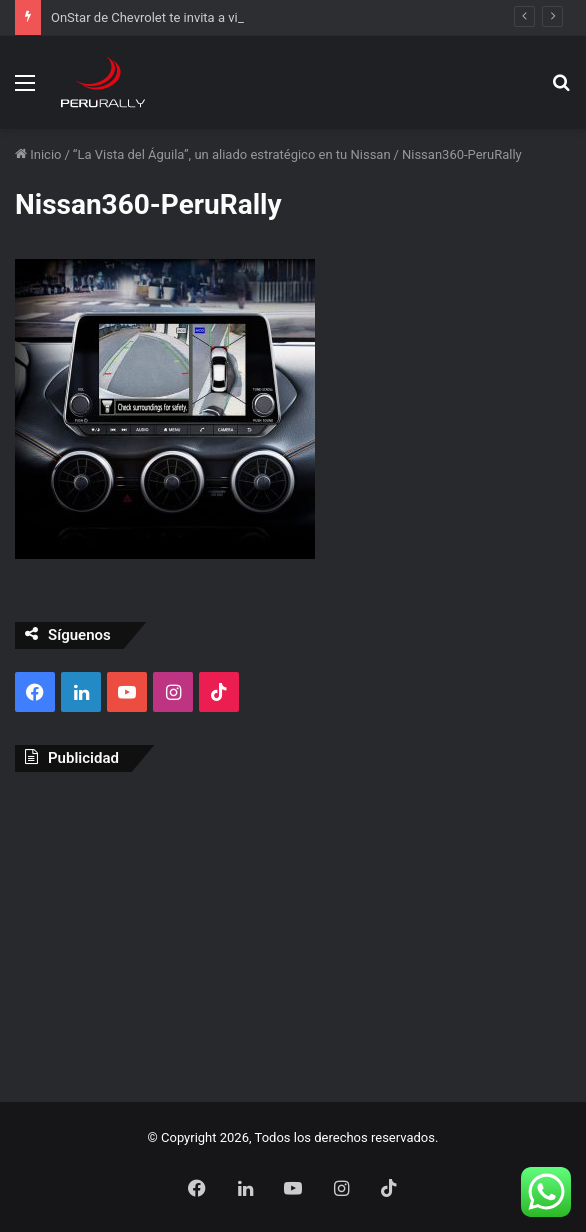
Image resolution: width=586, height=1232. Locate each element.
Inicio (38, 154)
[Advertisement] (293, 932)
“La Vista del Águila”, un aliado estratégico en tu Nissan (232, 154)
